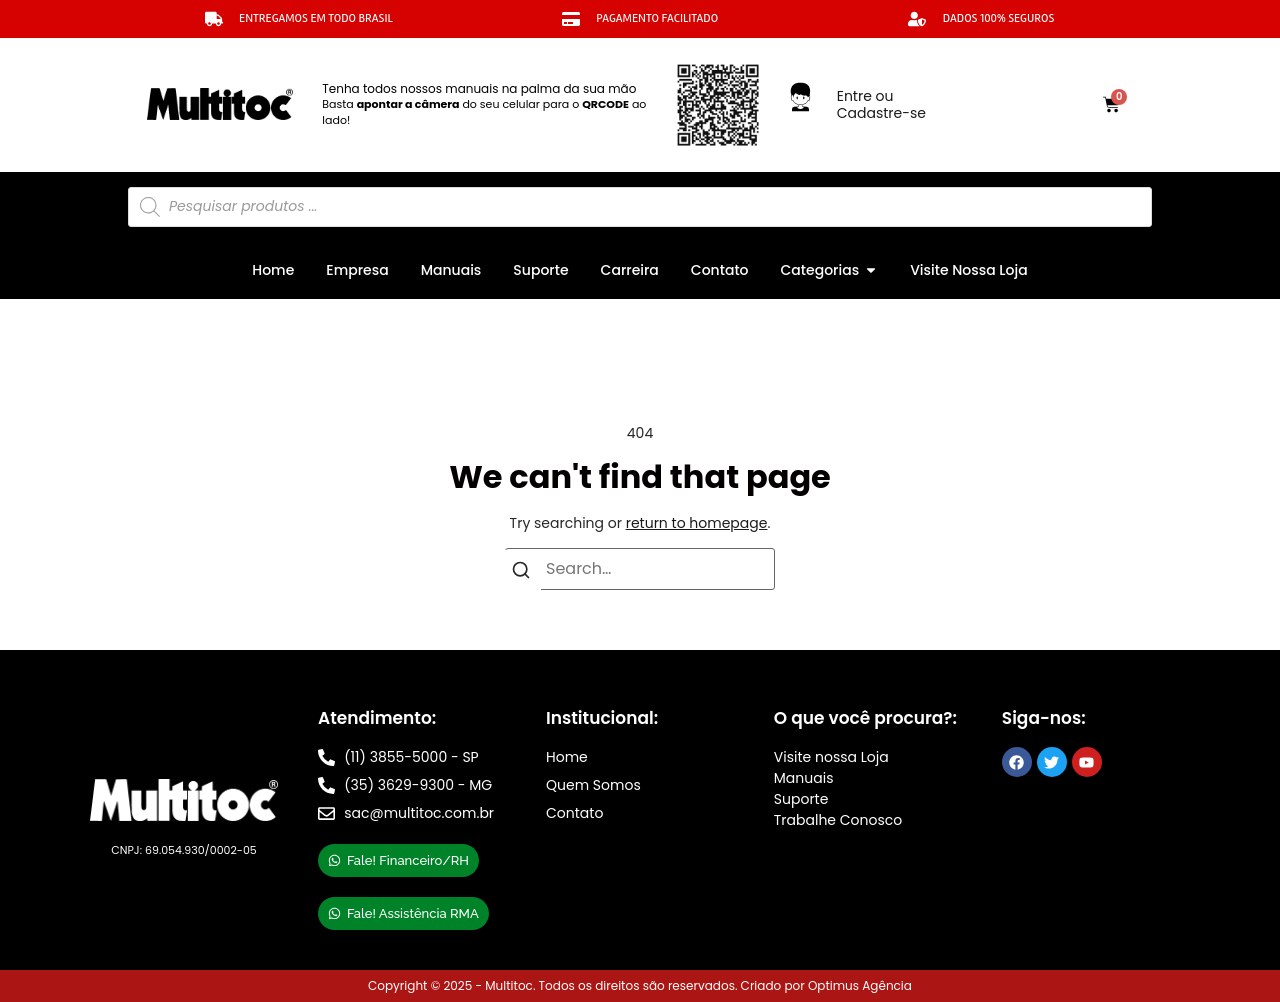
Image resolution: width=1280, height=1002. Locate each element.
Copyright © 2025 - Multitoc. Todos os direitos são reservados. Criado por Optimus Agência (640, 985)
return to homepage (697, 523)
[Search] (521, 574)
